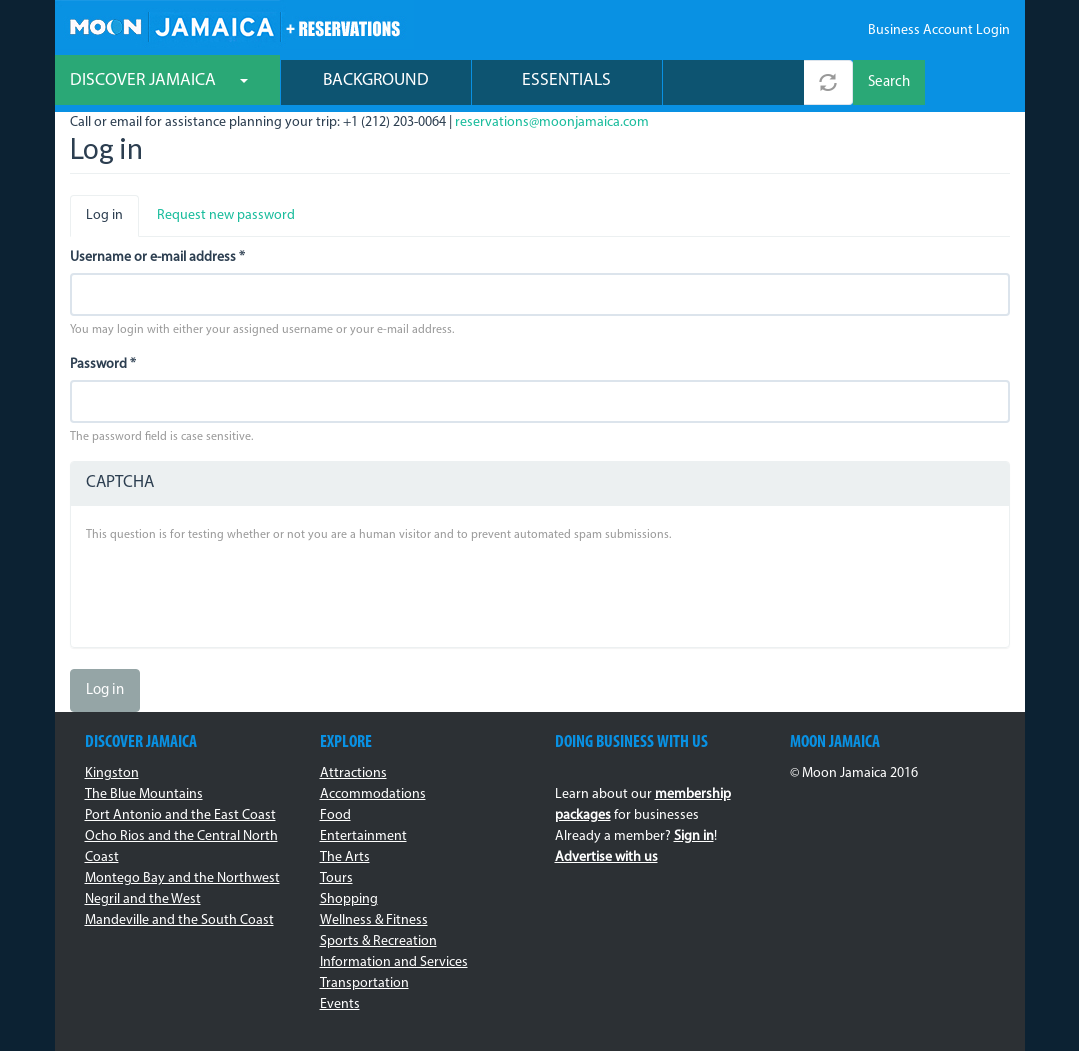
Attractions (353, 773)
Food (335, 815)
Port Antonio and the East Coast (180, 815)
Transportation (364, 983)
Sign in (694, 836)
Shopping (349, 899)
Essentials (566, 80)
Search (889, 82)
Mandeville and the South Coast (179, 920)
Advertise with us (606, 857)
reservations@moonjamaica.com (552, 122)
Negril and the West (143, 899)
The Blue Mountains (144, 794)
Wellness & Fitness (374, 920)
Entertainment (363, 836)
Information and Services (394, 962)
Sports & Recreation (378, 941)
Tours (336, 878)
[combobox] (733, 82)
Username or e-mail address (157, 257)
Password (103, 364)
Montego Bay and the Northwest (182, 878)
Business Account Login (939, 30)
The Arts (345, 857)
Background (376, 80)
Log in (112, 221)
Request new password (226, 215)
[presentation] (238, 593)
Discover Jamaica (159, 80)
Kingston (112, 773)
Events (340, 1004)
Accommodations (373, 794)
